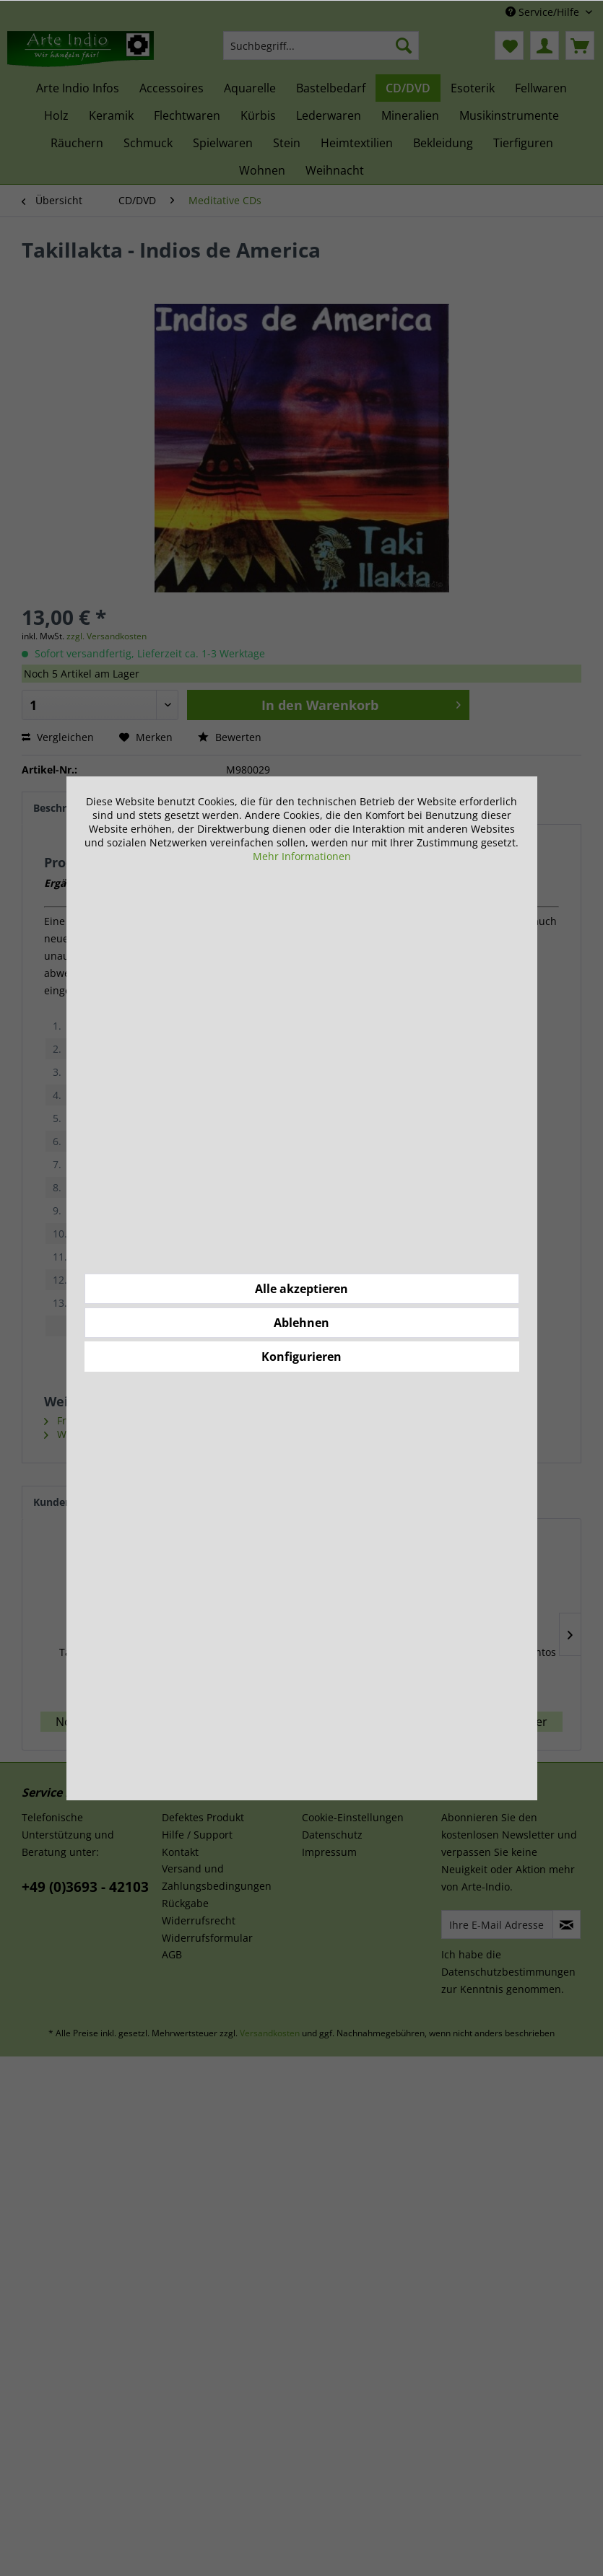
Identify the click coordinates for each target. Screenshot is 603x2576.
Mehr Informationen (302, 856)
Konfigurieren (301, 1356)
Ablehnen (301, 1323)
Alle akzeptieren (301, 1289)
